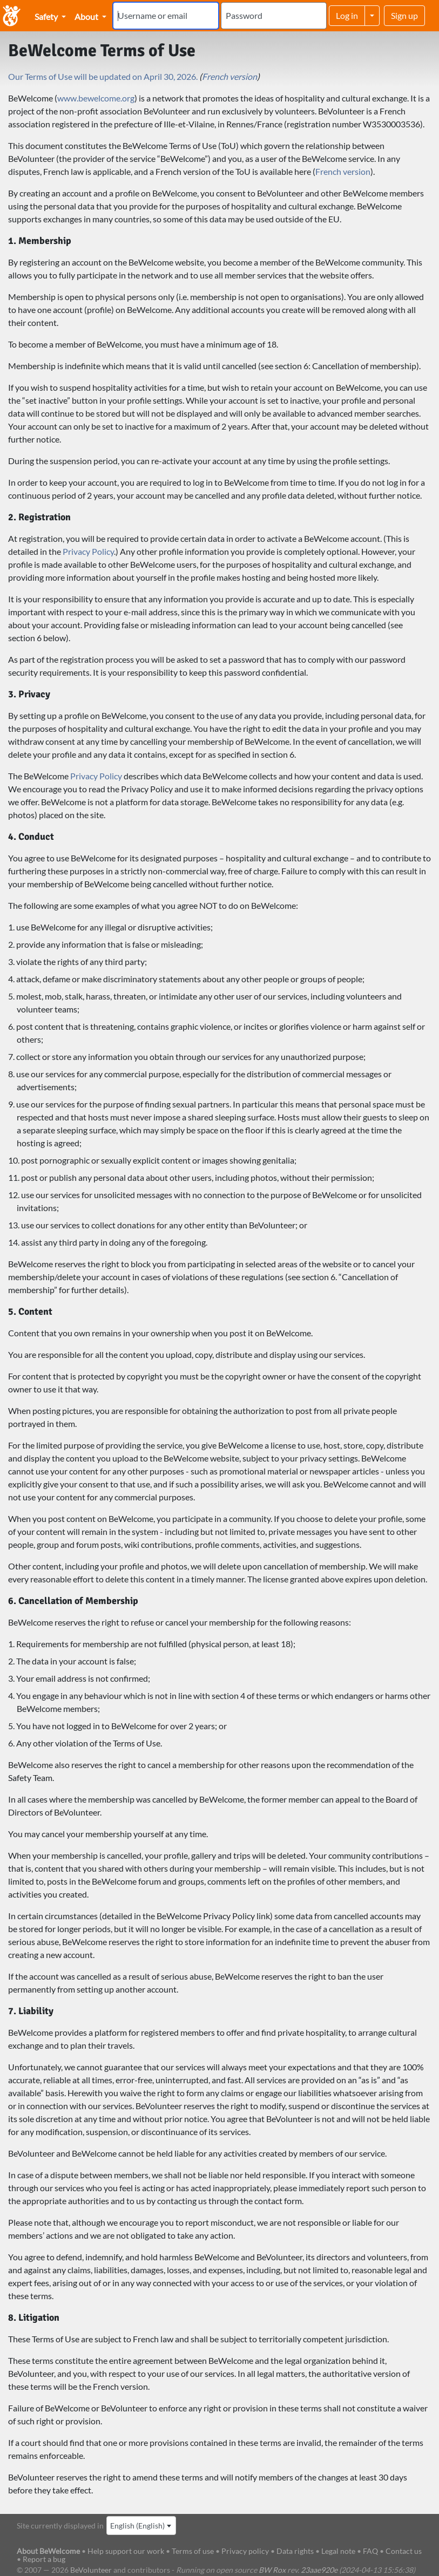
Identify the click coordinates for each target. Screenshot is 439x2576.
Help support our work (126, 2550)
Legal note (338, 2550)
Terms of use (193, 2550)
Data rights (295, 2550)
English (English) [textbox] (137, 2525)
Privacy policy (245, 2550)
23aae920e (319, 2569)
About (87, 16)
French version (229, 76)
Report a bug (44, 2559)
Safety (47, 16)
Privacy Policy (88, 551)
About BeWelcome (48, 2550)
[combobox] (141, 2525)
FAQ (370, 2550)
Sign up (404, 15)
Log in (347, 15)
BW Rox (272, 2569)
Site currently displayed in (60, 2525)
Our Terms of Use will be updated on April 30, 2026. (103, 76)
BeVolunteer (91, 2569)
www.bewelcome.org (95, 98)
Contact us (404, 2550)
